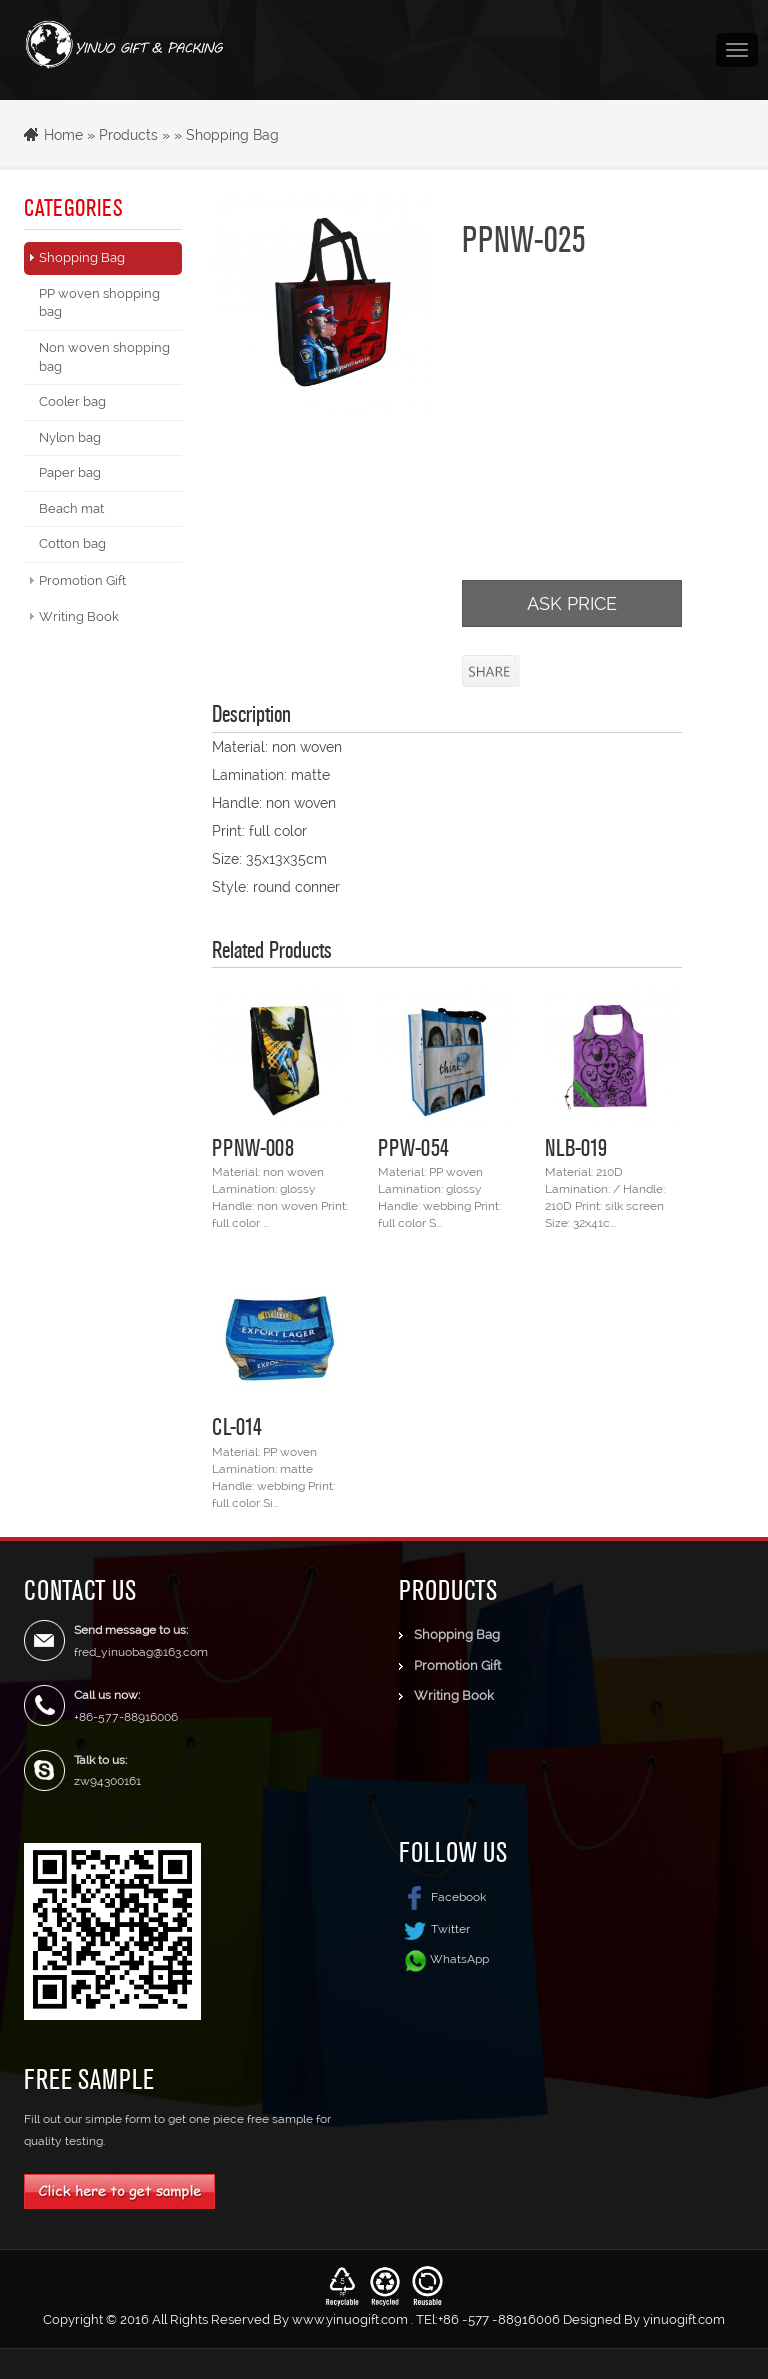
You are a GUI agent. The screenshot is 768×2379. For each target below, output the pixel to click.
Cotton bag (72, 543)
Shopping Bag (232, 135)
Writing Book (79, 616)
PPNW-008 (253, 1147)
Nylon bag (70, 437)
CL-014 (237, 1426)
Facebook (442, 1897)
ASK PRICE (572, 603)
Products (128, 135)
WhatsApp (459, 1959)
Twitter (434, 1929)
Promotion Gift (82, 580)
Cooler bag (72, 401)
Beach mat (71, 508)
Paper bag (70, 472)
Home (63, 135)
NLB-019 (576, 1147)
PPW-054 (413, 1147)
